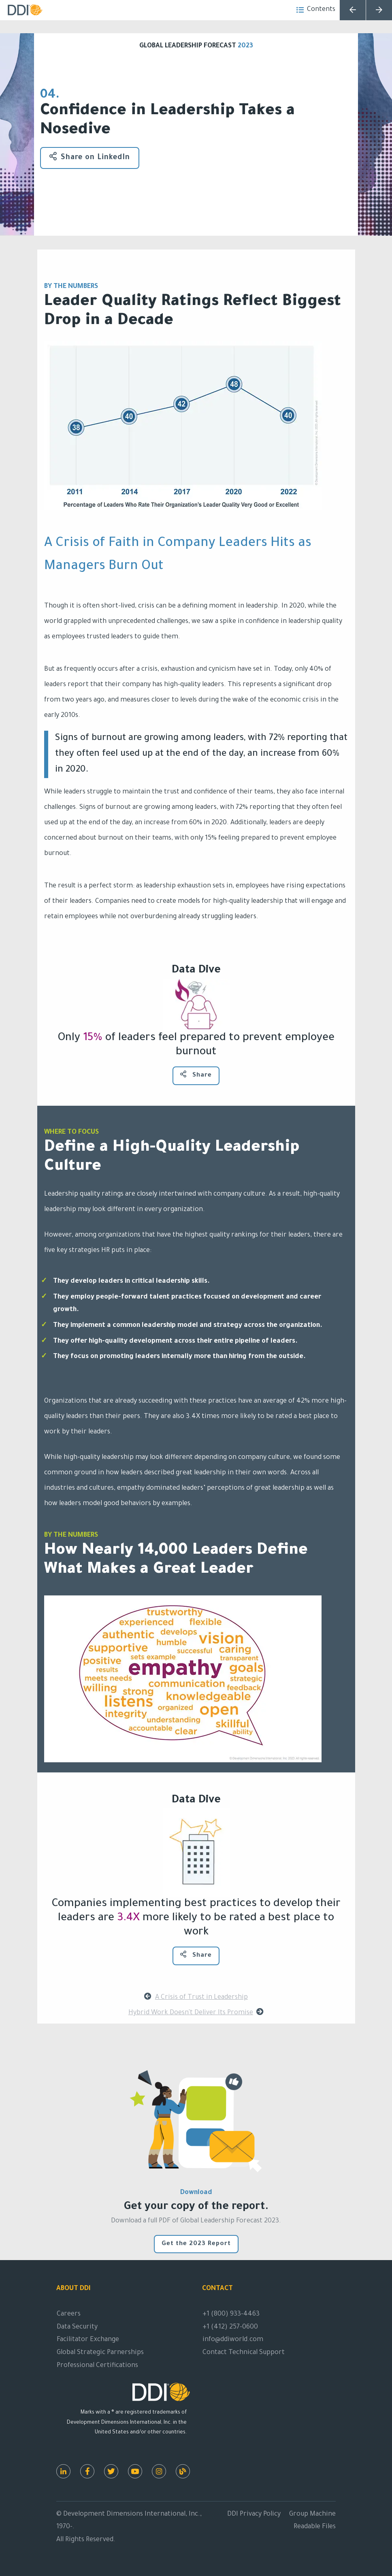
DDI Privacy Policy (254, 2514)
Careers (69, 2314)
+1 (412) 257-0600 (230, 2327)
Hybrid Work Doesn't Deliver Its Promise (196, 2012)
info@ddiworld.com (232, 2340)
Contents (316, 10)
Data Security (77, 2327)
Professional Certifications (97, 2365)
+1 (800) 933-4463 (231, 2314)
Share (196, 1075)
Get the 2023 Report (196, 2244)
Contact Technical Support (243, 2352)
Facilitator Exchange (88, 2340)
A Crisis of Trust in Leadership (196, 1997)
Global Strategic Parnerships (100, 2352)
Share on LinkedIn (89, 157)
